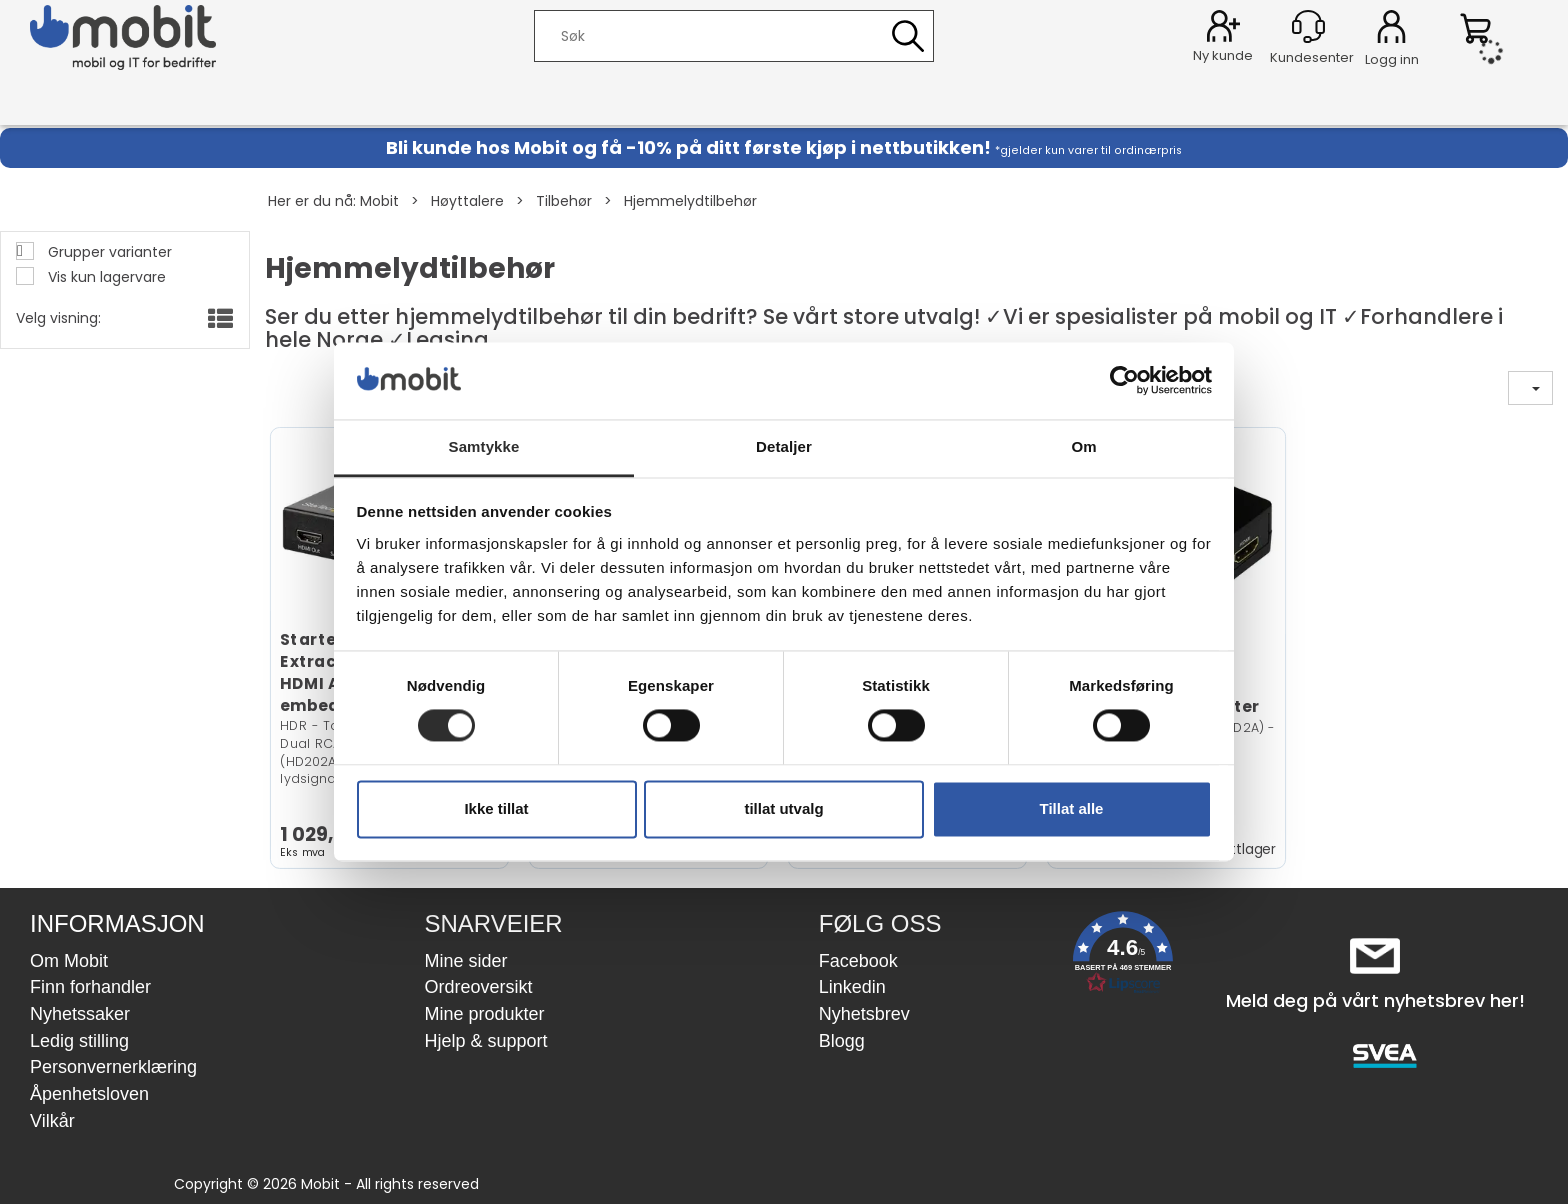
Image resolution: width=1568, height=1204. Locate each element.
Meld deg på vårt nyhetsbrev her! (1375, 1000)
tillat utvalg (783, 808)
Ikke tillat (496, 808)
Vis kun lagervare (105, 277)
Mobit (379, 201)
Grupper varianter (108, 252)
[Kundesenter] (1308, 26)
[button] (1123, 956)
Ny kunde (1223, 55)
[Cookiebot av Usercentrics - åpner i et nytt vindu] (1124, 381)
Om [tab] (1083, 446)
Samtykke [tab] (484, 446)
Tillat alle (1072, 808)
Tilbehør (564, 201)
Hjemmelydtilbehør (690, 201)
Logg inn (1391, 30)
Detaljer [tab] (784, 446)
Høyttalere (467, 201)
